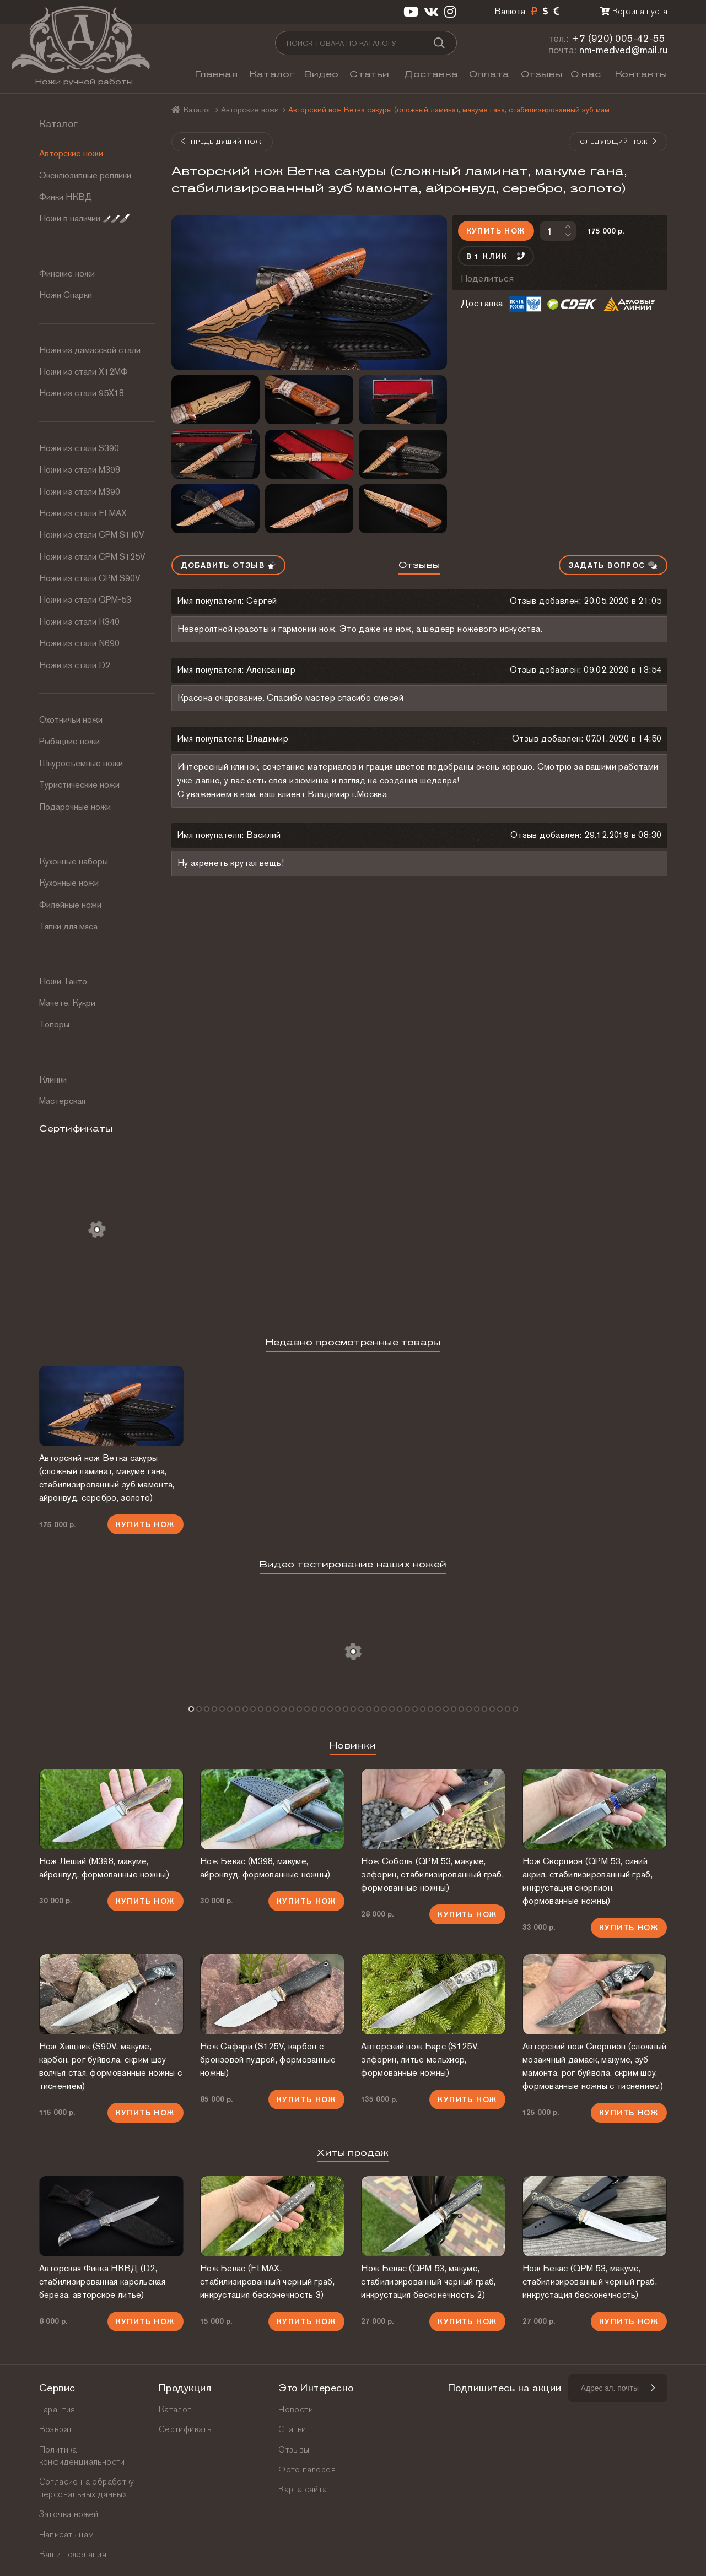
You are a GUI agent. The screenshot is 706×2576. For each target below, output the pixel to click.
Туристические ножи (79, 785)
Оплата (489, 74)
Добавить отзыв (228, 565)
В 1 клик (496, 256)
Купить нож (495, 231)
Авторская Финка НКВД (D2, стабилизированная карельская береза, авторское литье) (102, 2282)
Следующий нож (619, 141)
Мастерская (62, 1101)
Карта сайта (302, 2489)
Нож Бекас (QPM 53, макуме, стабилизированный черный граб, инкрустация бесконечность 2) (428, 2282)
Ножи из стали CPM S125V (92, 556)
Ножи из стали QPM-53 (85, 599)
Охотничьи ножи (71, 720)
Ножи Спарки (65, 295)
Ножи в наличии (84, 218)
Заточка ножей (69, 2514)
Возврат (56, 2429)
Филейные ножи (70, 905)
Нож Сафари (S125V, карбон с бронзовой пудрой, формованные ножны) (268, 2060)
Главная (216, 74)
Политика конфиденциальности (82, 2455)
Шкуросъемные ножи (81, 763)
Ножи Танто (63, 981)
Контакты (641, 74)
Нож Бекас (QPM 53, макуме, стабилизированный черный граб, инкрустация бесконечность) (589, 2282)
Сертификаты (186, 2429)
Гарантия (57, 2409)
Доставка (431, 74)
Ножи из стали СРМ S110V (91, 534)
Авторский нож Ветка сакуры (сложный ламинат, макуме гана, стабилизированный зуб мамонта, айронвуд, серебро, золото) (107, 1477)
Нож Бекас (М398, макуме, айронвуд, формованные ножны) (265, 1867)
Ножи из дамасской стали (90, 350)
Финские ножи (67, 273)
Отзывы (541, 74)
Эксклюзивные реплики (85, 175)
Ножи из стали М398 (79, 469)
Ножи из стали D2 (74, 665)
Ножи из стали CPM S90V (90, 578)
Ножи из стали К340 (79, 621)
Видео (321, 74)
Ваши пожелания (73, 2554)
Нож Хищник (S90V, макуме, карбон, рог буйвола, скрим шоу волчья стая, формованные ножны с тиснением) (110, 2066)
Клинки (53, 1079)
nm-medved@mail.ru (623, 50)
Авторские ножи (71, 153)
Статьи (369, 74)
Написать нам (66, 2534)
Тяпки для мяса (68, 926)
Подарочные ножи (75, 807)
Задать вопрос (613, 565)
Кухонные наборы (73, 861)
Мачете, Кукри (67, 1003)
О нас (585, 74)
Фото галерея (307, 2469)
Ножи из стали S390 (79, 448)
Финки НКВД (65, 197)
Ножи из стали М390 (79, 491)
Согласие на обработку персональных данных (86, 2487)
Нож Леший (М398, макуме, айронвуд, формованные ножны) (104, 1867)
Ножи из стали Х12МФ (83, 371)
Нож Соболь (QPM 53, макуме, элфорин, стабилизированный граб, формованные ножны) (432, 1874)
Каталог (272, 74)
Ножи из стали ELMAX (83, 513)
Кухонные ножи (69, 883)
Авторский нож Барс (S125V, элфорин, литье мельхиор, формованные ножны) (420, 2060)
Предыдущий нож (221, 141)
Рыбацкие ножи (69, 741)
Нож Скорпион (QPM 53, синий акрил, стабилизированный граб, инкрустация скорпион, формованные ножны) (587, 1881)
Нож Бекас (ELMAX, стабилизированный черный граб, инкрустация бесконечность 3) (267, 2282)
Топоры (54, 1024)
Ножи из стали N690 (79, 643)
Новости (295, 2409)
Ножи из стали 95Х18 (81, 393)
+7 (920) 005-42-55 (618, 38)
